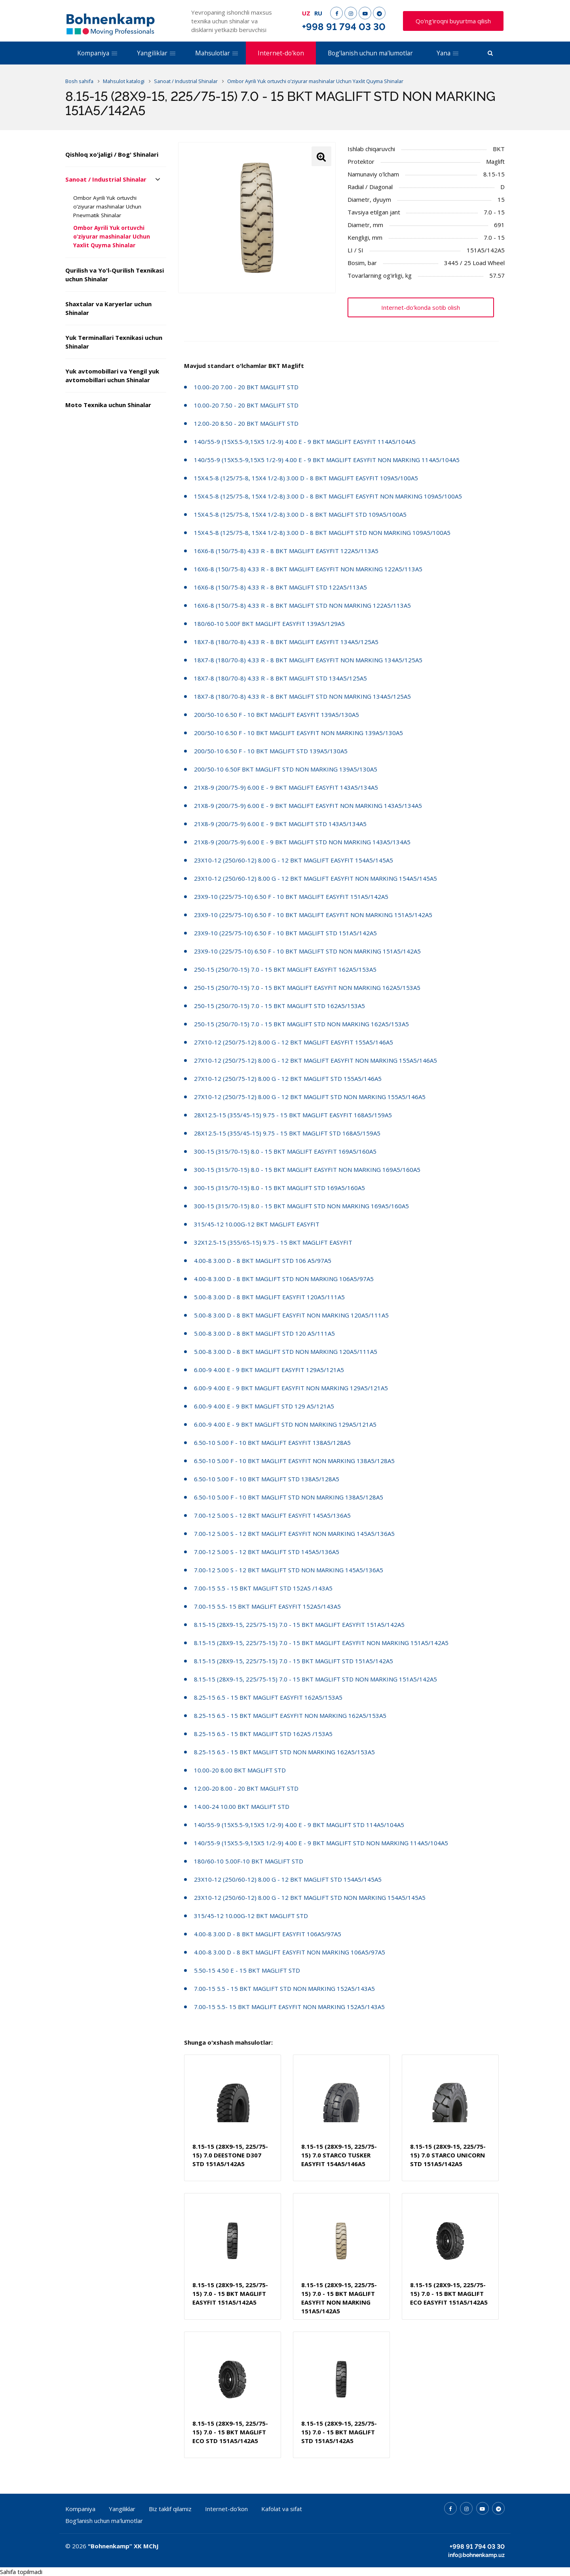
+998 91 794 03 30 (344, 26)
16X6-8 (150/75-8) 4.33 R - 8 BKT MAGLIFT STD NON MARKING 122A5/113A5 (302, 605)
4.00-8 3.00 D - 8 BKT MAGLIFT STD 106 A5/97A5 (262, 1260)
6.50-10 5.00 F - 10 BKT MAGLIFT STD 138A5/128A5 (266, 1479)
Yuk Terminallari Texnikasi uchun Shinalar (113, 342)
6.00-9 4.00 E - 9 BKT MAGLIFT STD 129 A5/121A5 (264, 1406)
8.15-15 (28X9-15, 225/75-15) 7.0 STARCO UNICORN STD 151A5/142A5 (448, 2155)
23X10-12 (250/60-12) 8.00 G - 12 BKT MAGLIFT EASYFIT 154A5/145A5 (293, 860)
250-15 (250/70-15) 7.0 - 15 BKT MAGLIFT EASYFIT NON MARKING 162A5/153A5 (307, 987)
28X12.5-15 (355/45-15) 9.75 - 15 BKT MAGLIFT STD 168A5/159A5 (287, 1133)
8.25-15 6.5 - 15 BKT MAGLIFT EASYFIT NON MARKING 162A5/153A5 (290, 1715)
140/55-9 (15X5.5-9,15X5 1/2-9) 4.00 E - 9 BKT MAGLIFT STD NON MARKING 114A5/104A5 (321, 1843)
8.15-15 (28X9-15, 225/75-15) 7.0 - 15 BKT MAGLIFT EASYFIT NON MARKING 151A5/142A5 (321, 1643)
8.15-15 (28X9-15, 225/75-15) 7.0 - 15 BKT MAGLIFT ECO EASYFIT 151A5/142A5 (449, 2293)
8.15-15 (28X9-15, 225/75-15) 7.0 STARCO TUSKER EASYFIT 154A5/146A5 (339, 2155)
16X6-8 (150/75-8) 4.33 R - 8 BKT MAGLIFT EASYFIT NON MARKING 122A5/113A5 (308, 569)
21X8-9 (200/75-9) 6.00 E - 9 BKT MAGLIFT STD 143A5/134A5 (280, 824)
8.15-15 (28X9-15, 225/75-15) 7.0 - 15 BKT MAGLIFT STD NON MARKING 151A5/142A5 (315, 1679)
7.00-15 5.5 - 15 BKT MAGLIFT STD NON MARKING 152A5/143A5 (284, 1988)
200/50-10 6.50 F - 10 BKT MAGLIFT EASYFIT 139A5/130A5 (276, 714)
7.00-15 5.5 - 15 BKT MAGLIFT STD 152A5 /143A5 (263, 1588)
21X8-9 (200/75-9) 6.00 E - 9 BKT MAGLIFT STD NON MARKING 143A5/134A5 (302, 842)
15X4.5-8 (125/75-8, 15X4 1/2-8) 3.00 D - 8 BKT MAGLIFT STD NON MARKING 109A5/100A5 (322, 532)
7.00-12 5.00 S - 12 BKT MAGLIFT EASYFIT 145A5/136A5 (272, 1515)
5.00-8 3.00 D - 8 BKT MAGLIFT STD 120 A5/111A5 (264, 1333)
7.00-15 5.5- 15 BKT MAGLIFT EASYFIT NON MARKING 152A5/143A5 (289, 2007)
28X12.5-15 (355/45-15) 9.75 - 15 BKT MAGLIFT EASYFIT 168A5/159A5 (293, 1115)
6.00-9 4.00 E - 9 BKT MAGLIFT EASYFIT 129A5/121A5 (269, 1370)
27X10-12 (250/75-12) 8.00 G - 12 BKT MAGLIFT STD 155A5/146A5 (288, 1078)
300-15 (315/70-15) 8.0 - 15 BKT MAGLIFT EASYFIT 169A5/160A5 (285, 1151)
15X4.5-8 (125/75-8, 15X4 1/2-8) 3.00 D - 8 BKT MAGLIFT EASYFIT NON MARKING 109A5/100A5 (328, 496)
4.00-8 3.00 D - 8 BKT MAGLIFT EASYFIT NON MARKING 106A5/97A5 (289, 1952)
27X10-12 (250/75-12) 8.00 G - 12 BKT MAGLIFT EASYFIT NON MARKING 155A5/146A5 (315, 1060)
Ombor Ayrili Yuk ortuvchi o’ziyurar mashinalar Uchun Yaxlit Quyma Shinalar (111, 236)
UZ (306, 13)
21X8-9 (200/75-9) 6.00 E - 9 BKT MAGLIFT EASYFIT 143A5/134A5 (286, 787)
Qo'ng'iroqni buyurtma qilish (453, 21)
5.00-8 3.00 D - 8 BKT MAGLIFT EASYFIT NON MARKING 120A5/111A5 (291, 1315)
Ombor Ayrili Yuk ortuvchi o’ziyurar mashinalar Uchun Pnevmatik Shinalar (107, 206)
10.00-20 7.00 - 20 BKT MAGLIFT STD (246, 387)
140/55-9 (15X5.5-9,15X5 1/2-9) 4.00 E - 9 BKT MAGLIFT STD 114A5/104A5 (299, 1825)
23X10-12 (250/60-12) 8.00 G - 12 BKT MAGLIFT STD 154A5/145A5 (288, 1879)
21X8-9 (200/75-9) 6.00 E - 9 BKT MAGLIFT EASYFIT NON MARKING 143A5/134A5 (308, 805)
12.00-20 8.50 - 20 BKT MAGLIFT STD (246, 423)
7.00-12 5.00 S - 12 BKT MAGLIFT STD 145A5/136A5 (266, 1552)
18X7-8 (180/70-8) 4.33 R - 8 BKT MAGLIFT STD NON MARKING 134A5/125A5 (302, 696)
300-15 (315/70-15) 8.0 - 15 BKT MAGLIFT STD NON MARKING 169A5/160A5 (301, 1206)
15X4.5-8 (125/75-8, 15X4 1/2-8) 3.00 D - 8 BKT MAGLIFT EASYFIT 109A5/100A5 (306, 478)
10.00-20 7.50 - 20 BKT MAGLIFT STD (246, 405)
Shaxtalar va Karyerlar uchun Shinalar (108, 308)
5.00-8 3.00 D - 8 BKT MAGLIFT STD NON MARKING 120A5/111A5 (285, 1351)
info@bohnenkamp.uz (476, 2555)
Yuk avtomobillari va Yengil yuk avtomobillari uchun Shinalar (112, 375)
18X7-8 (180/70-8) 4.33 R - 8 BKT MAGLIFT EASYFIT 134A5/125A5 (286, 642)
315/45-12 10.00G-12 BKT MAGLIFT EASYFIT (256, 1224)
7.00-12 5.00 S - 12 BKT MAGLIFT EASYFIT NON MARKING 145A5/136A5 (294, 1533)
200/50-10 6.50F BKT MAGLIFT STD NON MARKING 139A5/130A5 (285, 769)
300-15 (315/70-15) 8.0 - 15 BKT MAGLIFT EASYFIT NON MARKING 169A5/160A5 (307, 1169)
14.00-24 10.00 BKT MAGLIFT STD (241, 1806)
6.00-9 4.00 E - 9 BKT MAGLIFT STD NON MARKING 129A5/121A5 (285, 1424)
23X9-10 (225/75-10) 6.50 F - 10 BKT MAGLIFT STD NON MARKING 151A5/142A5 (307, 951)
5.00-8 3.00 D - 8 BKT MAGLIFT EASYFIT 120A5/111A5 (269, 1297)
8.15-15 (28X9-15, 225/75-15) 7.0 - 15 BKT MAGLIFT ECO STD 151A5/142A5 (230, 2432)
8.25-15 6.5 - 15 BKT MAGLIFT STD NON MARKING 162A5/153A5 (284, 1752)
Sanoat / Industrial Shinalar (105, 179)
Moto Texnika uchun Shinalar (108, 405)
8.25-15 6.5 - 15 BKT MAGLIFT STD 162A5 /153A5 (263, 1734)
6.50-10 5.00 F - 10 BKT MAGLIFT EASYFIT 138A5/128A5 (272, 1442)
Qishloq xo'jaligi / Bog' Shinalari (111, 154)
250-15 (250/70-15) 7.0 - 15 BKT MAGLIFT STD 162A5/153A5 (279, 1006)
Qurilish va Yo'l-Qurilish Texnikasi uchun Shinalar (114, 274)
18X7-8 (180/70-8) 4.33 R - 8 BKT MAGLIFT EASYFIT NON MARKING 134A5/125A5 (308, 660)
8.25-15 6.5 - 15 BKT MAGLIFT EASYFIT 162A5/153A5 (268, 1697)
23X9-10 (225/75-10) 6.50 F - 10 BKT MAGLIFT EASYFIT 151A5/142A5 (291, 896)
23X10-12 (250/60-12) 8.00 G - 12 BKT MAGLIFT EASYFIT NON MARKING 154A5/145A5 (315, 878)
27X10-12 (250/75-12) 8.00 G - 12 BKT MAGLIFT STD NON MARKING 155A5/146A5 (310, 1097)
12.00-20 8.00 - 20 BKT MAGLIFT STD (246, 1788)
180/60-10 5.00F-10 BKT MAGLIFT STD (248, 1861)
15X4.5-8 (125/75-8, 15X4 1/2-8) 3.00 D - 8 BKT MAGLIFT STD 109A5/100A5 (300, 514)
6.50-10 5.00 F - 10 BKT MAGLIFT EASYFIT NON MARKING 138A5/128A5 (294, 1461)
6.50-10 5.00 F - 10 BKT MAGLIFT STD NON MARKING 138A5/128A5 (288, 1497)
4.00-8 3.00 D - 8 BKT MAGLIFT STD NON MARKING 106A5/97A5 (284, 1279)
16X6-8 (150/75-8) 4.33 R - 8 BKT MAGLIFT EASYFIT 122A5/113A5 (286, 551)
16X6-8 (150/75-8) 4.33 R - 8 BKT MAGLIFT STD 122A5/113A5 (280, 587)
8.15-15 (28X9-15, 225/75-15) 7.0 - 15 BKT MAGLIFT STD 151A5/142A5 (293, 1661)
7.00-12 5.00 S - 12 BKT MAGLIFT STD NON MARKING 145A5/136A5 (288, 1570)
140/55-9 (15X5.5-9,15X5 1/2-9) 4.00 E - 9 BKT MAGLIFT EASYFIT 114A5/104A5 (305, 441)
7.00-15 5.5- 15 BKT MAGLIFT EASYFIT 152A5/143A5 (267, 1606)
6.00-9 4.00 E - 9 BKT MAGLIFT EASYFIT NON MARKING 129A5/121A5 (291, 1388)
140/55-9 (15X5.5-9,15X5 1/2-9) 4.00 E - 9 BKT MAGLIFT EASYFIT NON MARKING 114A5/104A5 (327, 460)
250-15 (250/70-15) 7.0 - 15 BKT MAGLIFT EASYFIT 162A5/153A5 (285, 969)
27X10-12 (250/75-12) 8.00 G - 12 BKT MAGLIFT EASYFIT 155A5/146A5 (293, 1042)
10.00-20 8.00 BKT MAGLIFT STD (240, 1770)
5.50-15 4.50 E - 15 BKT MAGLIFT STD (247, 1970)
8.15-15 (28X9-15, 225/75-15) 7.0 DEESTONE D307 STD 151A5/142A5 (230, 2155)
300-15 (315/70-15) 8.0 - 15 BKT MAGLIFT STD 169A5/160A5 (279, 1188)
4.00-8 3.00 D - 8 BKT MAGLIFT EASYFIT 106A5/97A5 (267, 1934)
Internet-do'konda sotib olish (420, 307)
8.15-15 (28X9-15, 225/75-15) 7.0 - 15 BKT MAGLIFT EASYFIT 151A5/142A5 (299, 1624)
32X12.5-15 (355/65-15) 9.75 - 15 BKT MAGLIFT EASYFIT (273, 1242)
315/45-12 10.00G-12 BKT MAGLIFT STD (251, 1916)
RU (318, 13)
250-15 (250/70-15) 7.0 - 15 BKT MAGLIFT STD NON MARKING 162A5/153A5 (301, 1024)
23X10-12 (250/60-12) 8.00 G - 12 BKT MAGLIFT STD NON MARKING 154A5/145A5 (310, 1897)
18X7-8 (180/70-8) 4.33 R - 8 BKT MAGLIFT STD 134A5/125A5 (280, 678)
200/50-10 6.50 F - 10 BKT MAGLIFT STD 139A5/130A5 (271, 751)
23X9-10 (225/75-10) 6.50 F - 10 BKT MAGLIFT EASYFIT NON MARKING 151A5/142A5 (313, 915)
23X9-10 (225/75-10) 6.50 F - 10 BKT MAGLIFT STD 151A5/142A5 (285, 933)
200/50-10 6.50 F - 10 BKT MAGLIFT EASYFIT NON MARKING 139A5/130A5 (298, 733)
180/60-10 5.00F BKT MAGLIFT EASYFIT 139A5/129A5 (269, 623)
